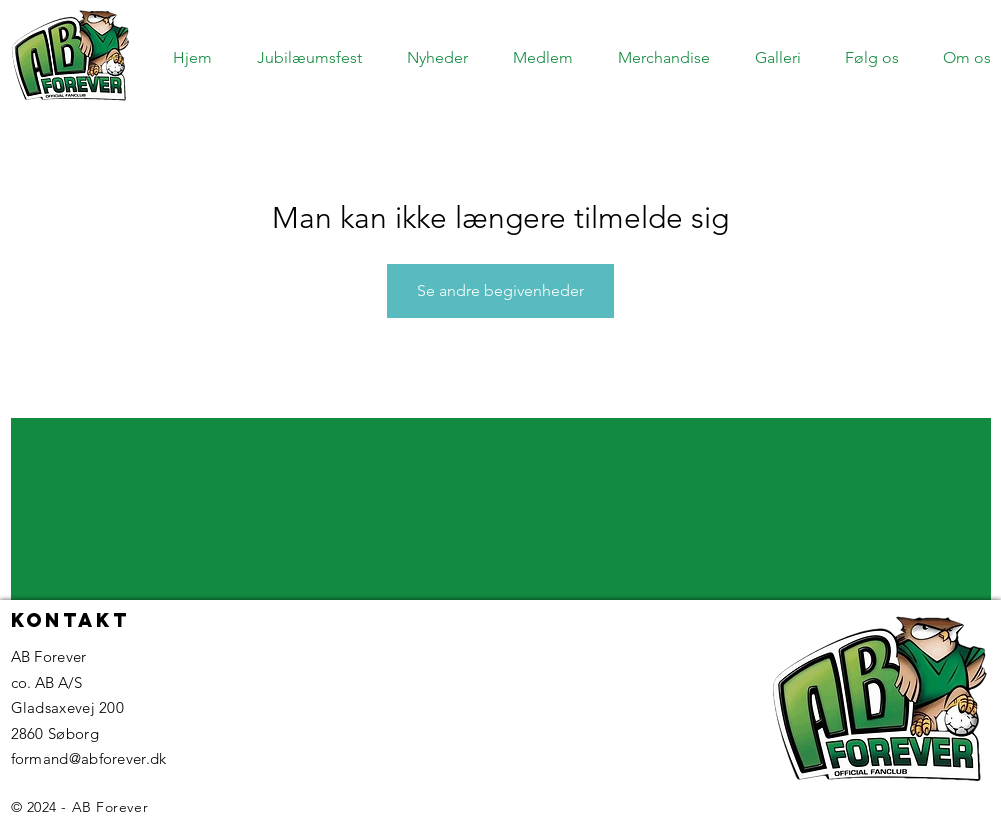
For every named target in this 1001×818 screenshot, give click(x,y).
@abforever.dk (118, 758)
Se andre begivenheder (500, 290)
